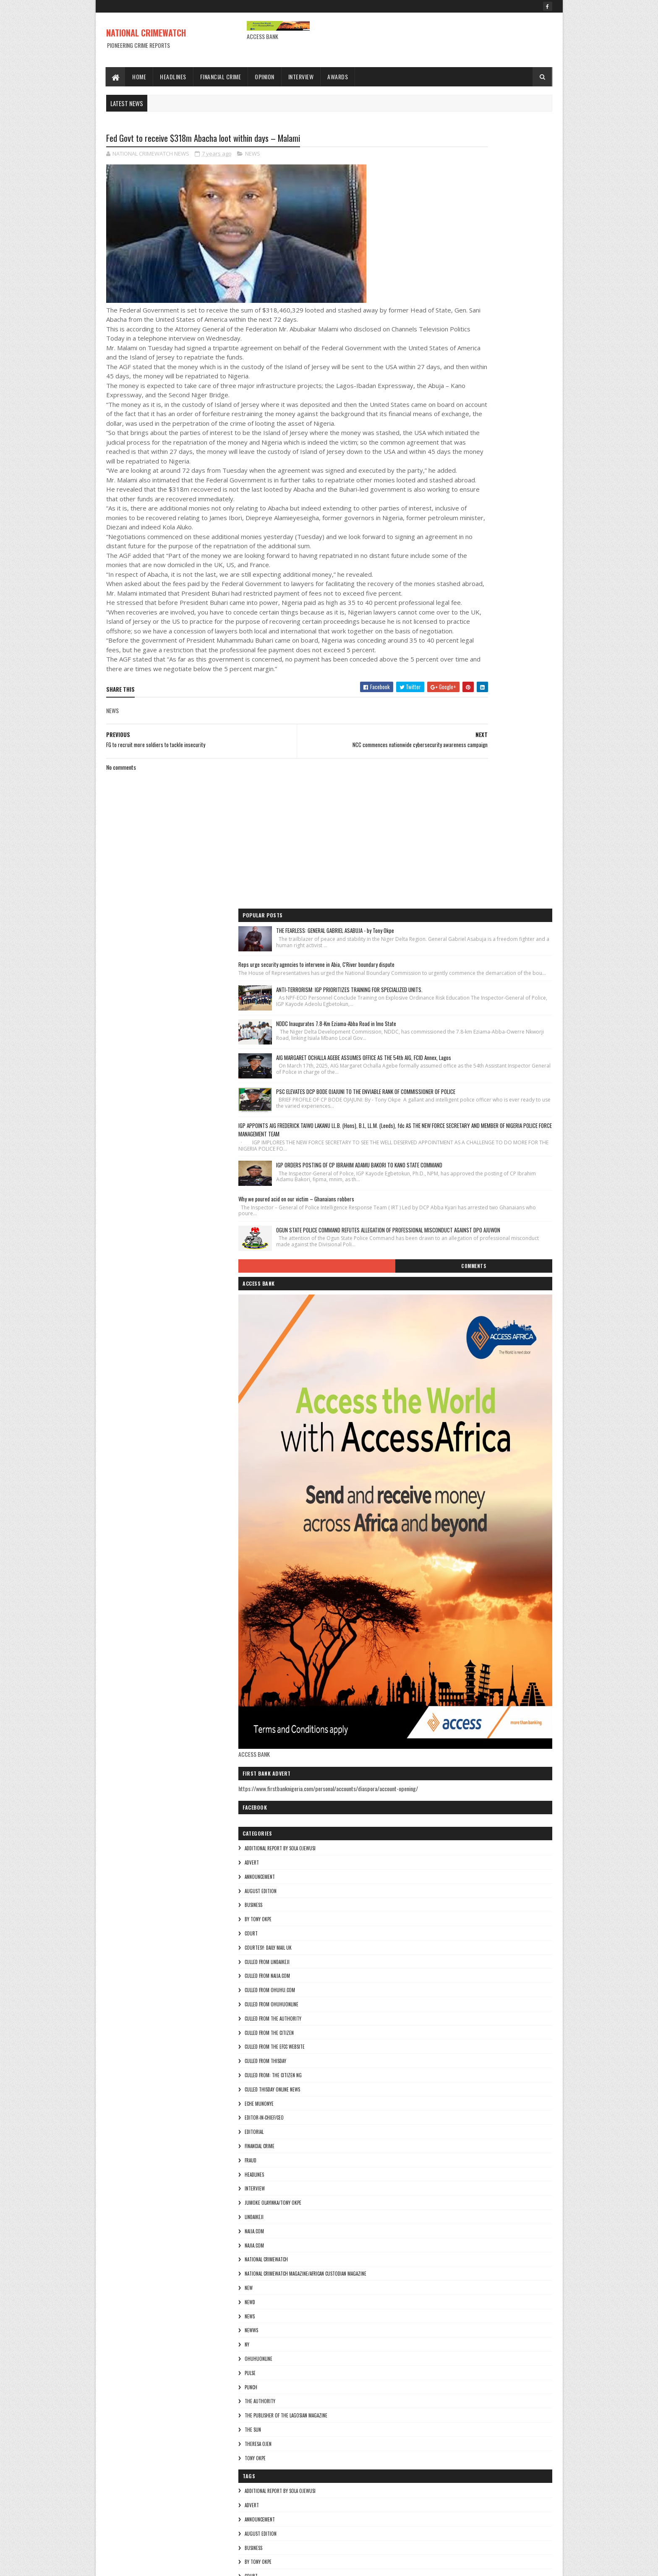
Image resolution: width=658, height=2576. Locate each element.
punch (431, 1785)
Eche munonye (439, 1501)
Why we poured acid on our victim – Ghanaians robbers (476, 562)
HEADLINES (434, 1572)
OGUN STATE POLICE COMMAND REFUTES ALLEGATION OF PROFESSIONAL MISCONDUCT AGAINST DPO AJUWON (502, 608)
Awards (338, 76)
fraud (430, 1558)
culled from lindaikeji (447, 1360)
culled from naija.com (447, 1373)
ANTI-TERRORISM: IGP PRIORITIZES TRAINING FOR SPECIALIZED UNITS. (503, 254)
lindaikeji (434, 1615)
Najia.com (434, 1643)
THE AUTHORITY (440, 1799)
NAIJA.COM (434, 1629)
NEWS (252, 155)
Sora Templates (146, 2564)
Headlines (173, 76)
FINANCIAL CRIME (439, 1544)
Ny (427, 1742)
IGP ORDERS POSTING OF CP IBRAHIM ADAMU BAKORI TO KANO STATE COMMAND (503, 515)
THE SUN (433, 1827)
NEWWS (431, 1728)
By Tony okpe (438, 1317)
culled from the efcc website (455, 1444)
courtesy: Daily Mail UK (448, 1345)
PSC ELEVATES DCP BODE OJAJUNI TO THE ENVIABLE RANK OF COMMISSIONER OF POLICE (502, 408)
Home (139, 76)
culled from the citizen (449, 1430)
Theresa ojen (438, 1842)
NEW (429, 1686)
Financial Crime (220, 76)
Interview (301, 76)
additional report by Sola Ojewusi (460, 1246)
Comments (518, 655)
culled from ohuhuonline (451, 1402)
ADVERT (432, 1260)
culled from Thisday (445, 1459)
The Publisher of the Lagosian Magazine (466, 1813)
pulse (430, 1771)
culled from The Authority (453, 1416)
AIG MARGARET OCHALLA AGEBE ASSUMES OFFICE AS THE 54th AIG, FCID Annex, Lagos (500, 357)
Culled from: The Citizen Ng (453, 1473)
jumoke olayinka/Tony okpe (453, 1600)
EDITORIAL (434, 1529)
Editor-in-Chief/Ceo (444, 1515)
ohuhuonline (438, 1756)
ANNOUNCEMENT (440, 1274)
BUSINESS (433, 1303)
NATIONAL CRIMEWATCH (146, 32)
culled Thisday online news (452, 1487)
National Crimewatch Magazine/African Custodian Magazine (485, 1671)
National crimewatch (446, 1657)
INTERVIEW (435, 1586)
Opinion (265, 76)
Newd (430, 1700)
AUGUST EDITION (441, 1289)
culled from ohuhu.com (450, 1388)
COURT (431, 1331)
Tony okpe (435, 1855)
